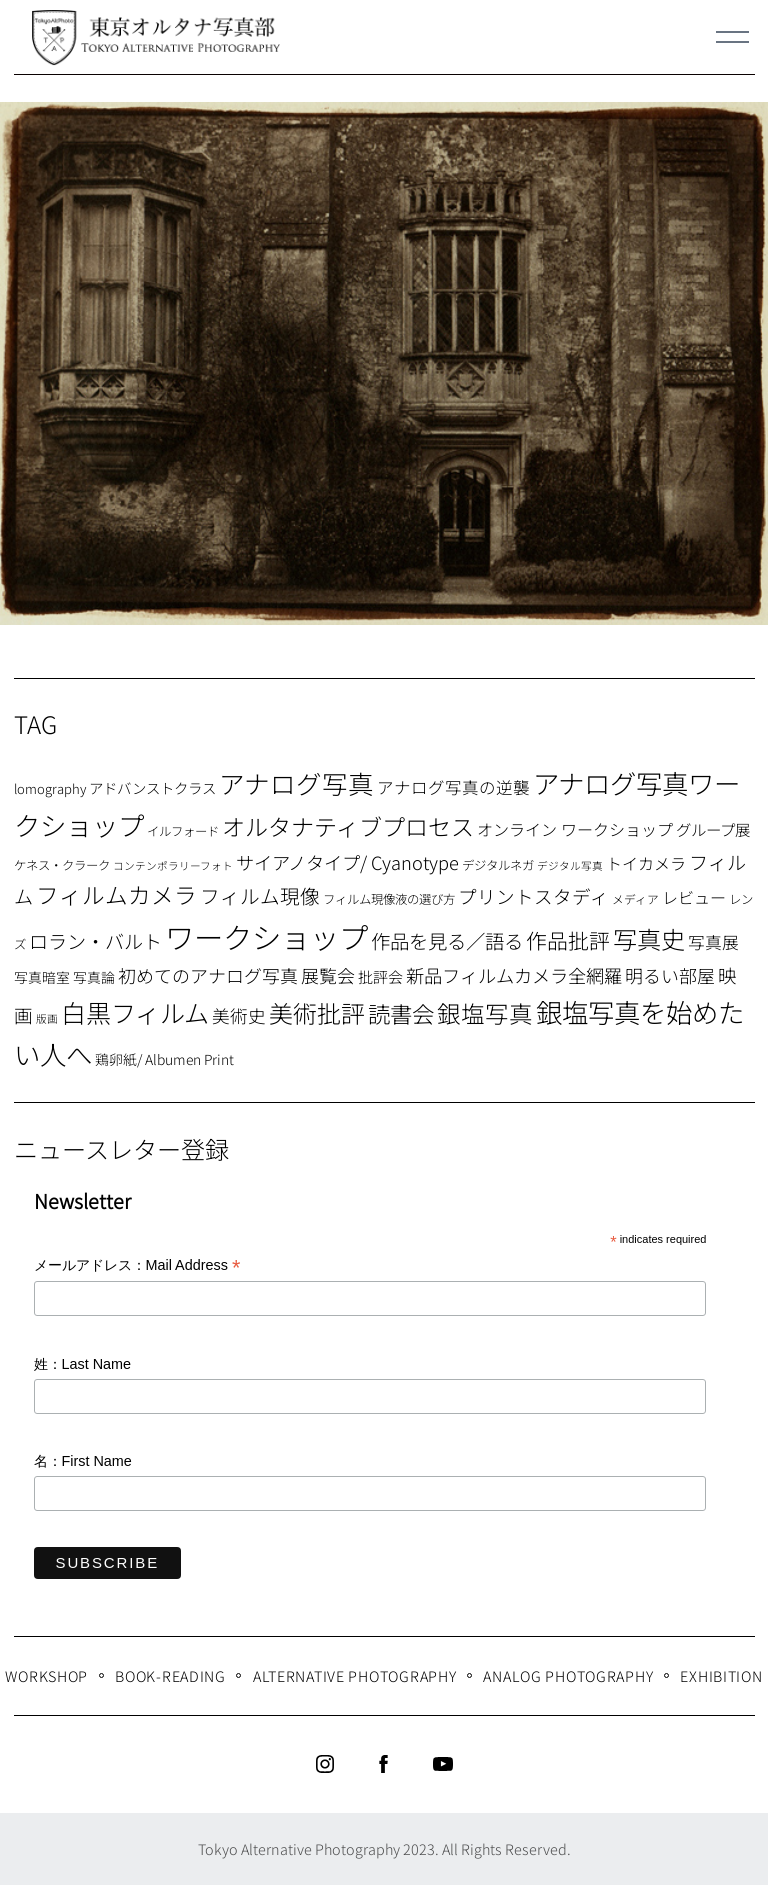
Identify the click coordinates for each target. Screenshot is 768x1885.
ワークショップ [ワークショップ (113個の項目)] (266, 936)
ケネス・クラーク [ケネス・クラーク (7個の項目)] (62, 865)
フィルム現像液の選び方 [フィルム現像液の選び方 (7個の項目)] (389, 899)
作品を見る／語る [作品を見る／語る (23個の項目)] (447, 940)
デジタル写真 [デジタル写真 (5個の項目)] (570, 865)
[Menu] (733, 37)
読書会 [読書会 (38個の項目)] (401, 1013)
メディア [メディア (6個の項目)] (635, 898)
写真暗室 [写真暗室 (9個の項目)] (42, 977)
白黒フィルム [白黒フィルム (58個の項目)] (135, 1012)
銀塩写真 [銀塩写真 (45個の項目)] (485, 1013)
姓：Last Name (83, 1364)
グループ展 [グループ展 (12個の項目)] (713, 829)
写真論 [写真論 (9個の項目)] (94, 977)
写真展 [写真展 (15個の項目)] (713, 942)
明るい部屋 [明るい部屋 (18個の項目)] (670, 975)
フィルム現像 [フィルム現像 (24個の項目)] (260, 895)
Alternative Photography (355, 1675)
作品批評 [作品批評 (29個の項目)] (568, 940)
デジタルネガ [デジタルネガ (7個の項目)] (498, 865)
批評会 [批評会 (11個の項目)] (380, 976)
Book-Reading (170, 1675)
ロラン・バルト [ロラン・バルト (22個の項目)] (95, 941)
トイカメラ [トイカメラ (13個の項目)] (646, 863)
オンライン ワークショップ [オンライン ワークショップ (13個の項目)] (575, 829)
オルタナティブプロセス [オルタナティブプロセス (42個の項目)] (348, 826)
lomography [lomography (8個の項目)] (50, 788)
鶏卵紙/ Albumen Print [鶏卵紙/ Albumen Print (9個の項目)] (164, 1059)
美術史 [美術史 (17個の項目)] (239, 1015)
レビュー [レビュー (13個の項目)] (694, 897)
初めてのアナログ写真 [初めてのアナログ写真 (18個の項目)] (208, 975)
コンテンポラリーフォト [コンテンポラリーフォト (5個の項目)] (173, 865)
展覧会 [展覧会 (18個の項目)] (328, 975)
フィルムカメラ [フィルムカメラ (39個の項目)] (116, 894)
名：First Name (83, 1461)
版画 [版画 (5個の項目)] (47, 1018)
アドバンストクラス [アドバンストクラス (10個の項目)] (152, 787)
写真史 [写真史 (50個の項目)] (649, 938)
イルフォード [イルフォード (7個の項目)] (183, 831)
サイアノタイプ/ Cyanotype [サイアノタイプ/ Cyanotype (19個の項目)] (347, 862)
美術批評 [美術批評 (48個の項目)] (317, 1012)
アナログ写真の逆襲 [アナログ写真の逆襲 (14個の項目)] (453, 787)
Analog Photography (568, 1675)
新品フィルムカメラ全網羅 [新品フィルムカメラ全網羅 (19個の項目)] (514, 975)
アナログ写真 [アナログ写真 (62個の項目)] (296, 782)
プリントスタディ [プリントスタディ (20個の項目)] (533, 895)
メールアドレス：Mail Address (137, 1266)
